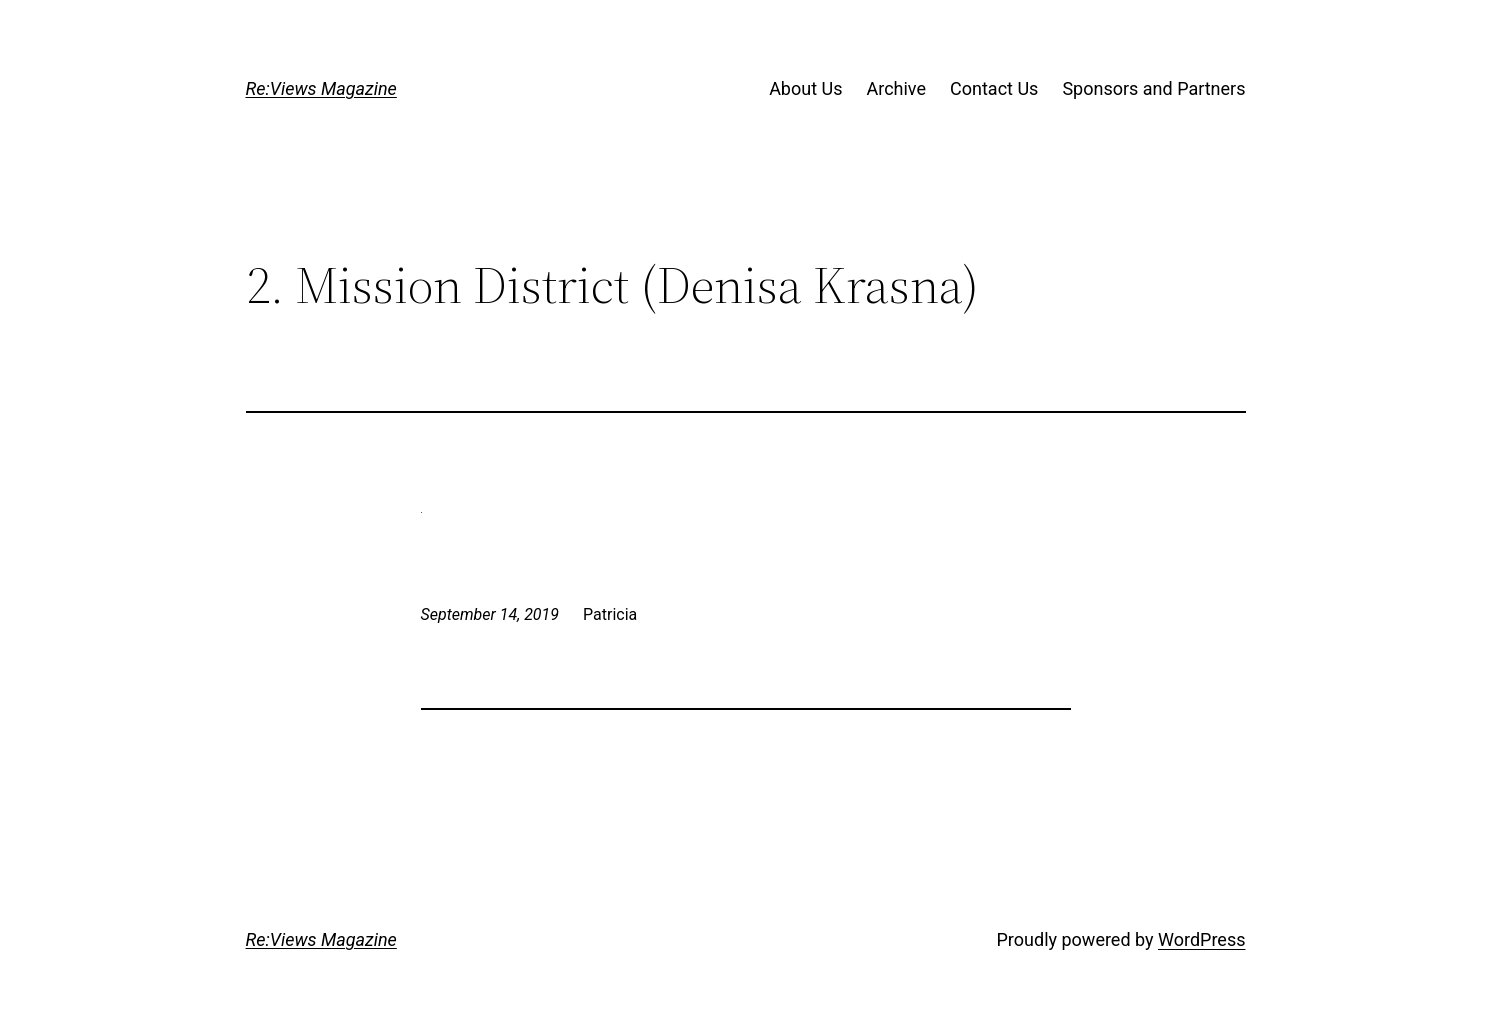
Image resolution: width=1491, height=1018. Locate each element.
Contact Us (994, 88)
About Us (805, 88)
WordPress (1201, 939)
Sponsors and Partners (1153, 88)
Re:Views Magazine (321, 88)
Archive (896, 88)
